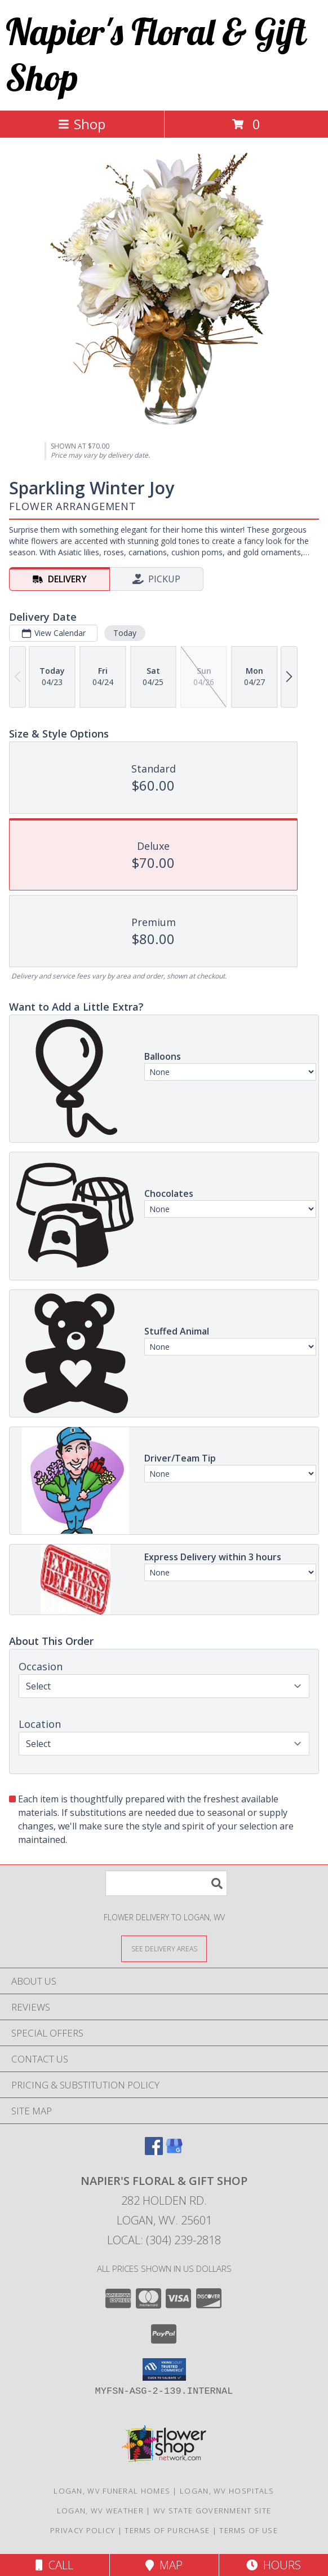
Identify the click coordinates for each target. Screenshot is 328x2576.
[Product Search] (166, 1883)
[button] (164, 2369)
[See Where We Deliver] (164, 1948)
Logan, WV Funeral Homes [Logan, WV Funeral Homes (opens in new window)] (112, 2491)
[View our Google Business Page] (174, 2151)
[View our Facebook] (154, 2151)
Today (124, 632)
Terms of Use (248, 2530)
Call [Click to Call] (54, 2565)
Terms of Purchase (167, 2530)
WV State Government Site (212, 2510)
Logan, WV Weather (100, 2510)
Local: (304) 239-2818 (164, 2240)
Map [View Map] (164, 2565)
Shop (81, 124)
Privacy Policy (82, 2530)
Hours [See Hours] (273, 2565)
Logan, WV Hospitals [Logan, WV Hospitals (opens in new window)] (227, 2491)
